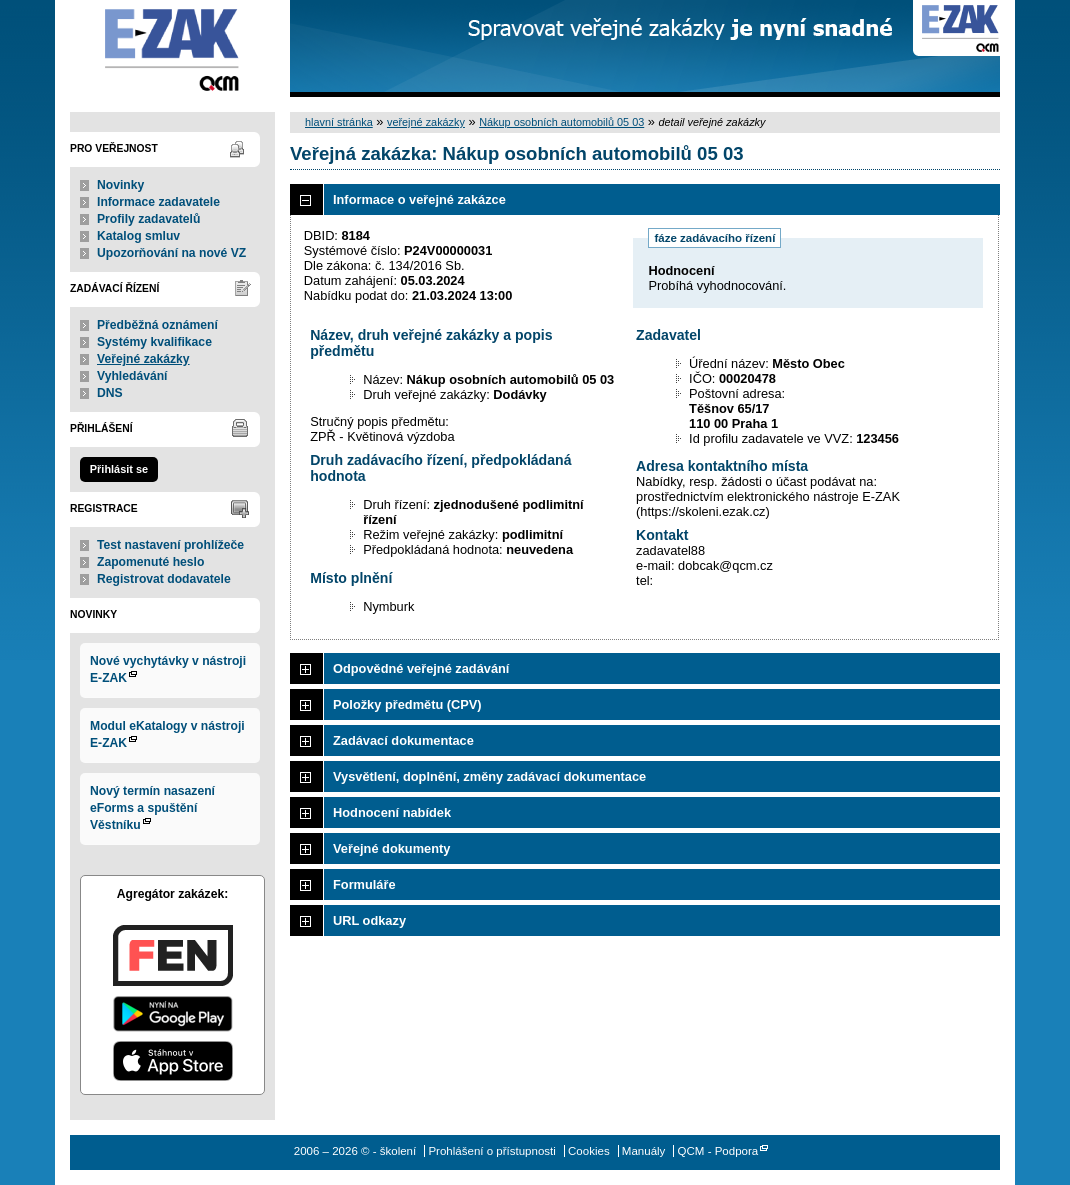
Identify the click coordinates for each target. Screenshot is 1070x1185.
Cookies (589, 1151)
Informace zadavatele (158, 202)
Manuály (644, 1151)
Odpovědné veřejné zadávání (421, 668)
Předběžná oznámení (157, 325)
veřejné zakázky (426, 122)
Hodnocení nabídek (392, 812)
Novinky (120, 185)
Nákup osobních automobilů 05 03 (561, 122)
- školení (172, 48)
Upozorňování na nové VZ (171, 253)
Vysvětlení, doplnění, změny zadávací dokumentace (489, 776)
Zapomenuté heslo (150, 562)
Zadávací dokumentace (403, 740)
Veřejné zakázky (143, 359)
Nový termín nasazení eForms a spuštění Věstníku (152, 808)
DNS (110, 393)
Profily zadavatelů (148, 219)
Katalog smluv (138, 236)
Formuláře (364, 884)
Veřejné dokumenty (391, 848)
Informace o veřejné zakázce (419, 199)
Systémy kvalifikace (154, 342)
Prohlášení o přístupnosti (491, 1151)
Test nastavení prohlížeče (170, 545)
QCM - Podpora (718, 1151)
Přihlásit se (119, 469)
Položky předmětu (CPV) (407, 704)
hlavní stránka (339, 122)
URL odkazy (369, 920)
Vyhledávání (132, 376)
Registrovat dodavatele (164, 579)
